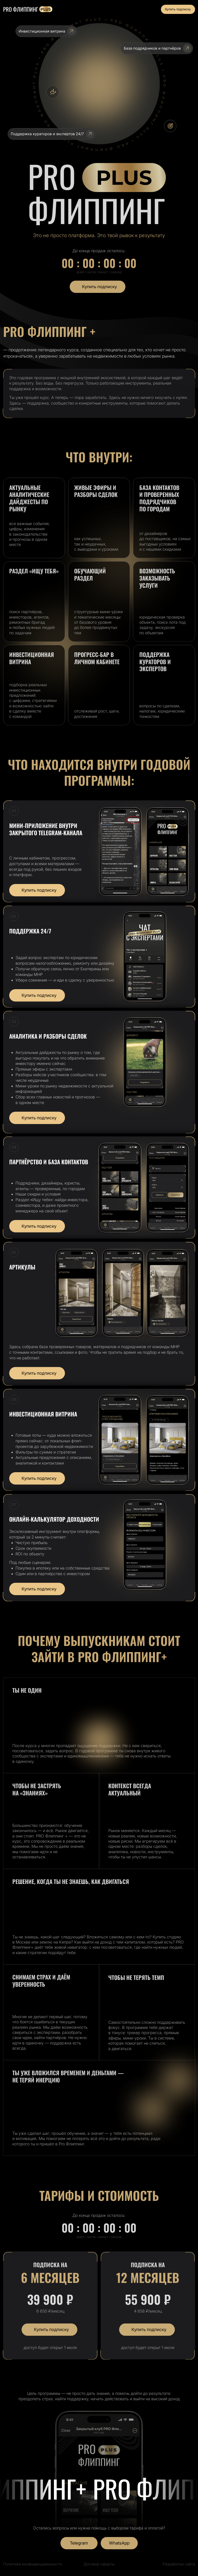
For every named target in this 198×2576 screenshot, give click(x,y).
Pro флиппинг (20, 9)
